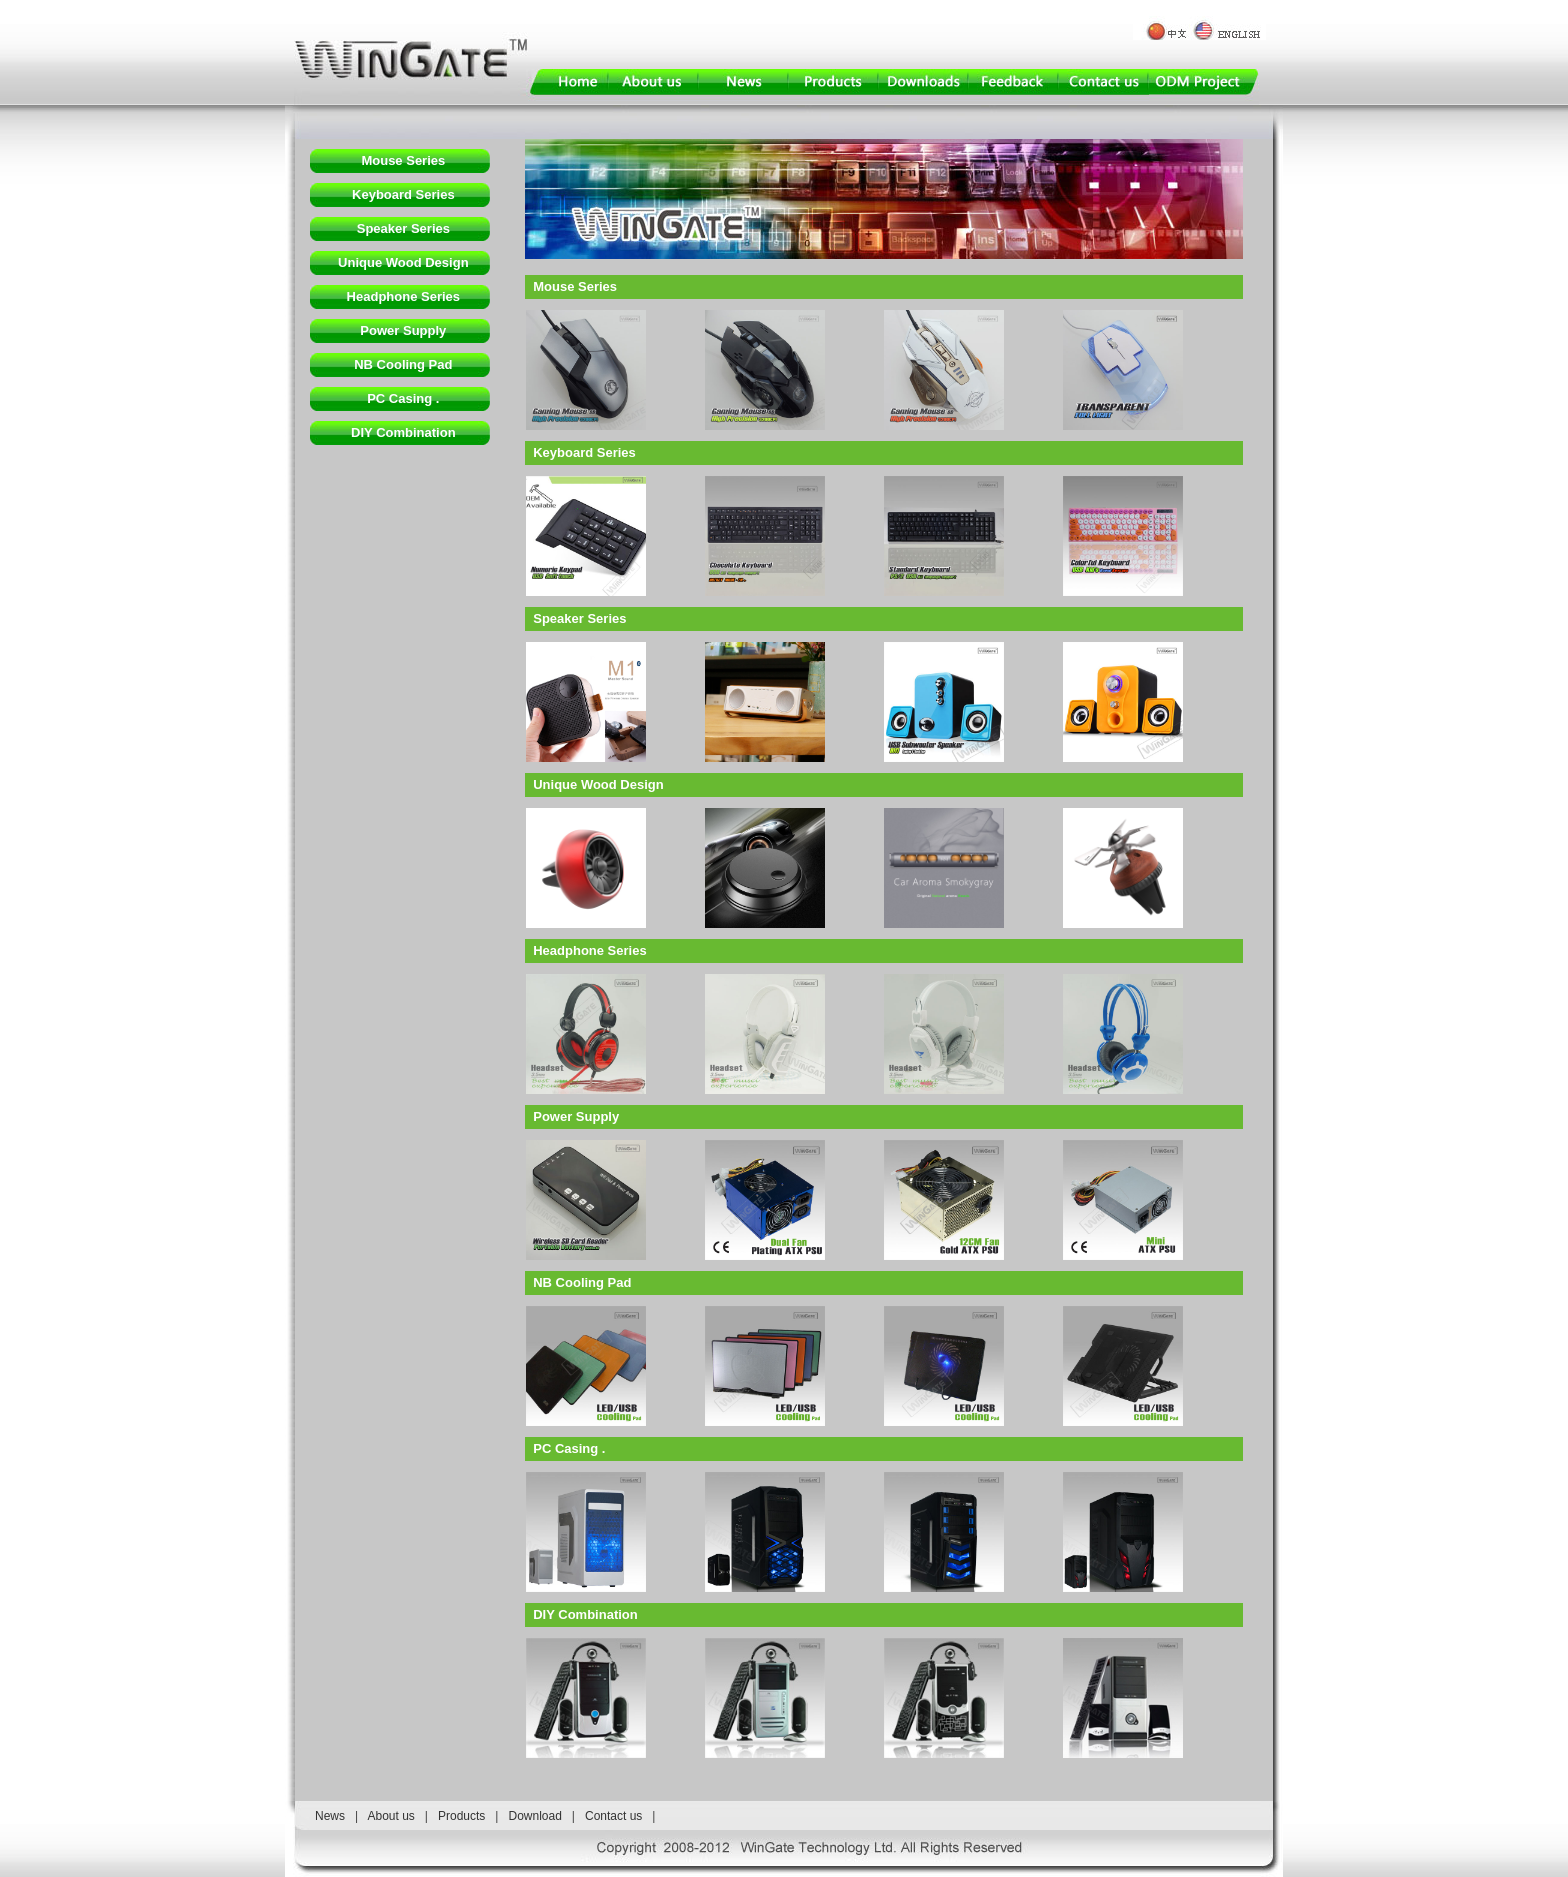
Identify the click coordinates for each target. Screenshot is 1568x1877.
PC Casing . (403, 398)
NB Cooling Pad (403, 364)
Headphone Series (403, 296)
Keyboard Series (403, 194)
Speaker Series (403, 228)
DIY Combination (403, 432)
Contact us (613, 1816)
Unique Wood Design (403, 262)
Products (461, 1816)
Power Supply (403, 330)
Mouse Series (403, 160)
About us (390, 1816)
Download (534, 1816)
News (330, 1816)
